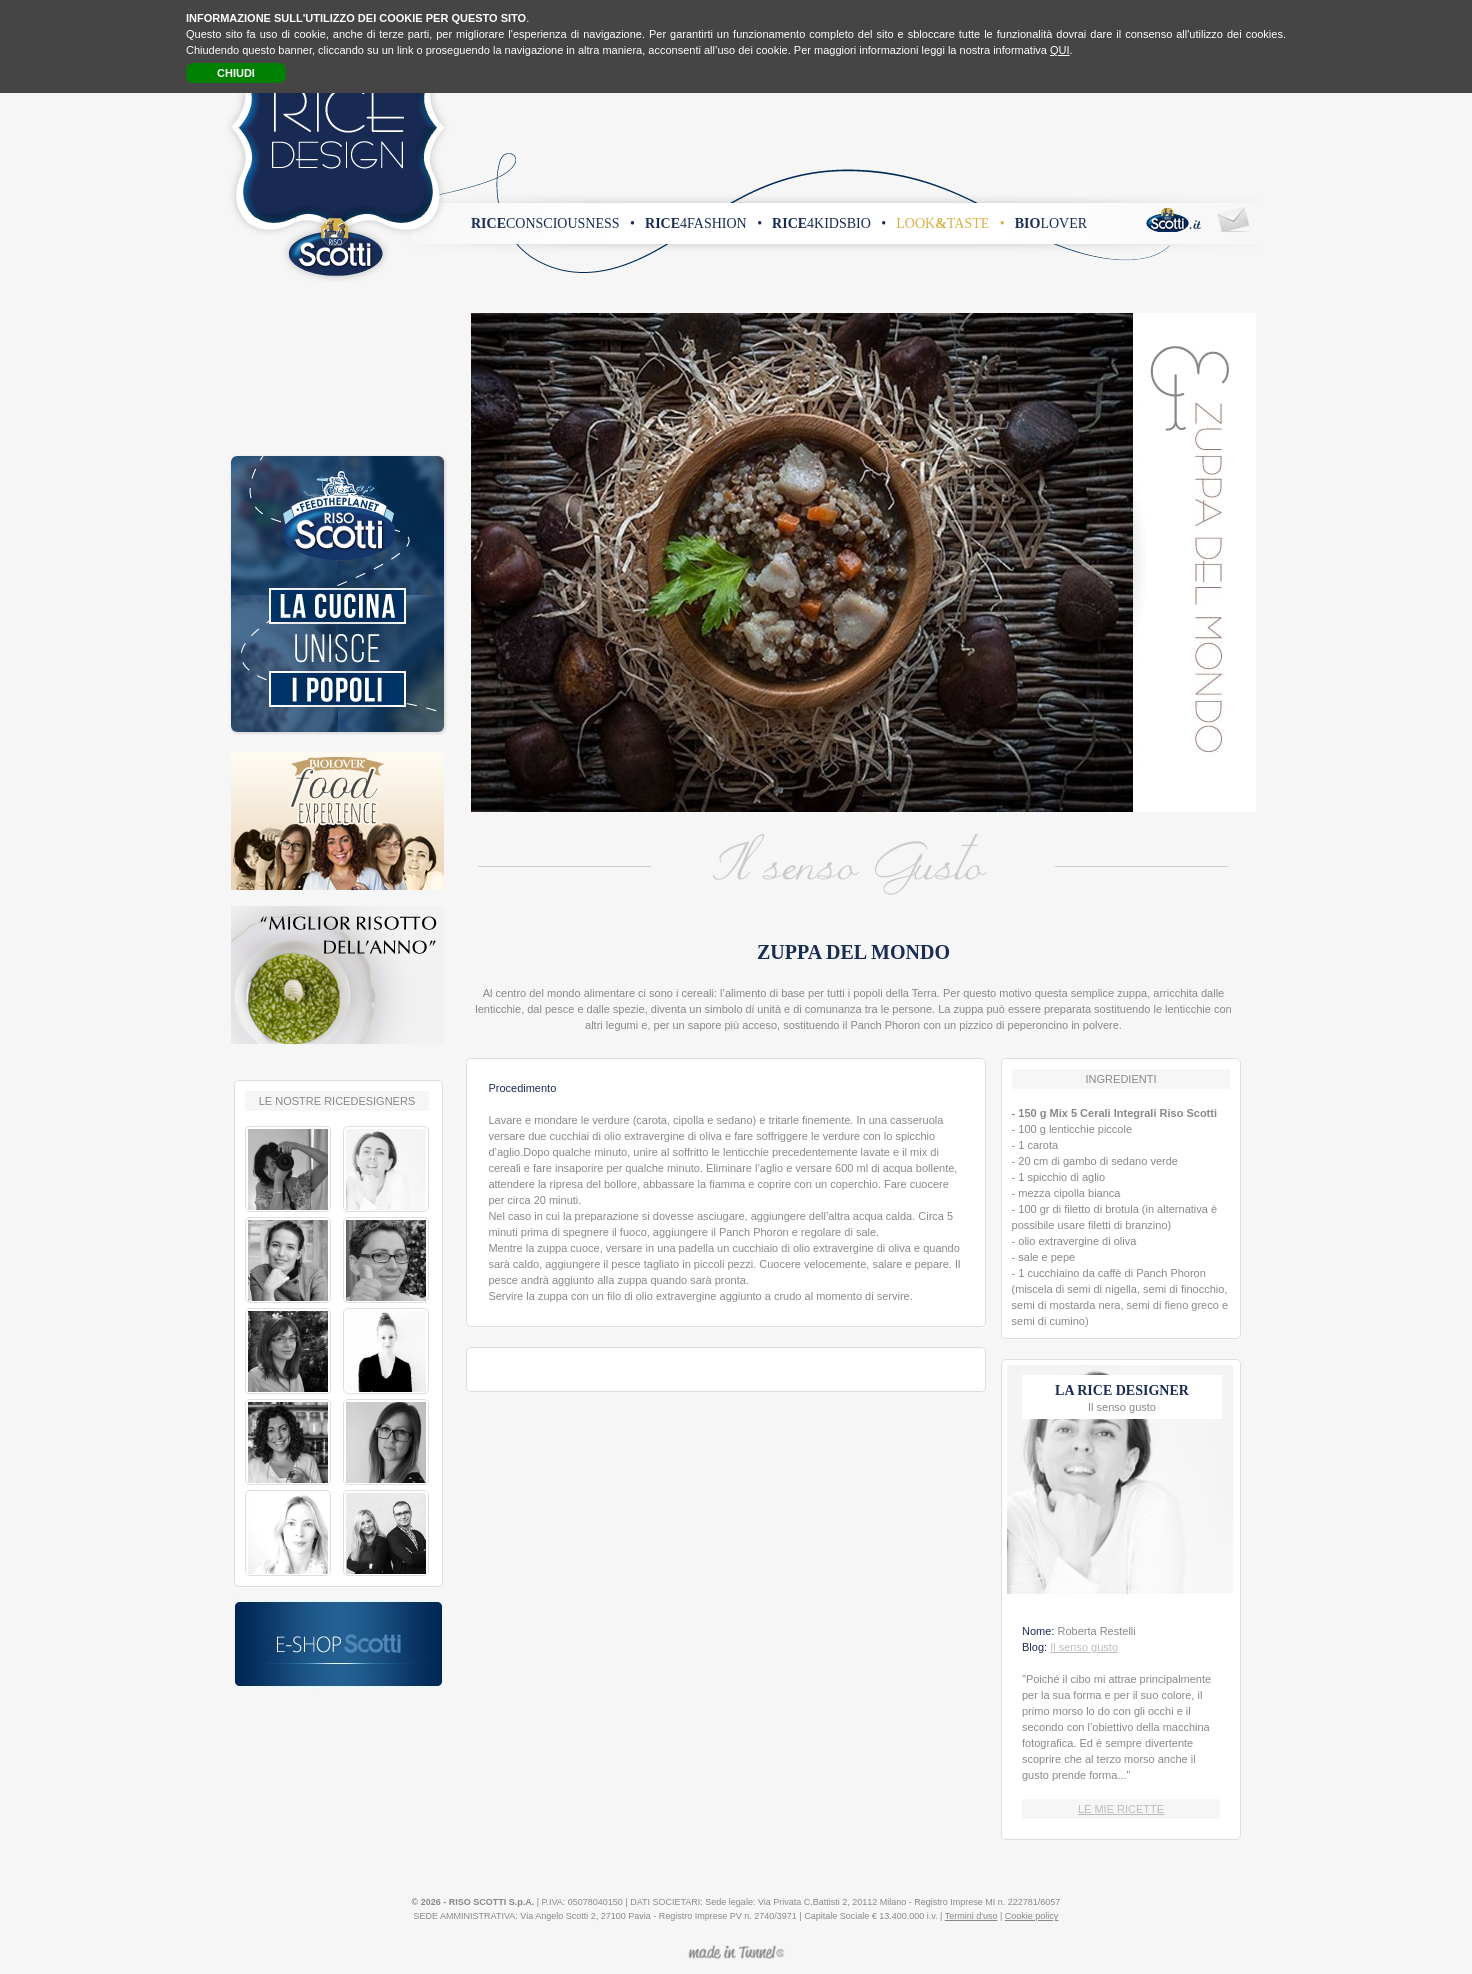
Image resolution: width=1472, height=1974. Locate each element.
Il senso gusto (1084, 1647)
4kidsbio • (829, 223)
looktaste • (950, 223)
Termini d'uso (971, 1916)
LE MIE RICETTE (1121, 1809)
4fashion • (703, 223)
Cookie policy (1032, 1916)
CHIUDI (236, 73)
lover (1051, 223)
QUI (1060, 50)
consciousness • (553, 223)
